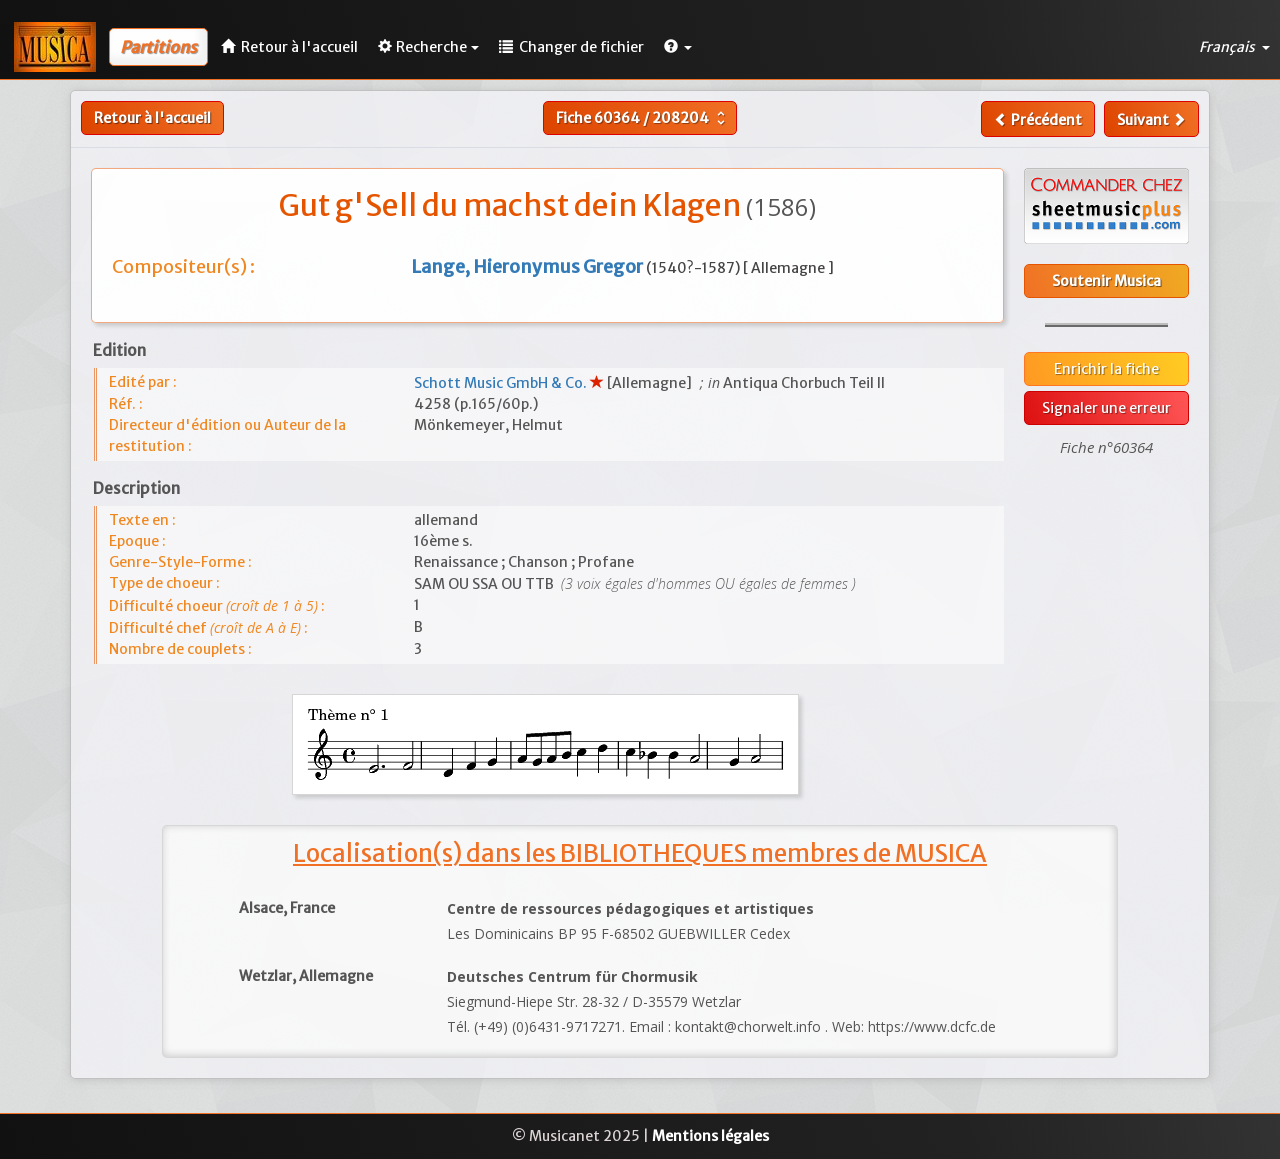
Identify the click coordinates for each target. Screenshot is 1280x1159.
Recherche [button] (428, 47)
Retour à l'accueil (152, 118)
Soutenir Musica (1106, 281)
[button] (678, 47)
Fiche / (643, 118)
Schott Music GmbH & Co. (502, 383)
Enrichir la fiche (1106, 369)
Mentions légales (710, 1136)
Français (1234, 47)
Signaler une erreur (1106, 408)
